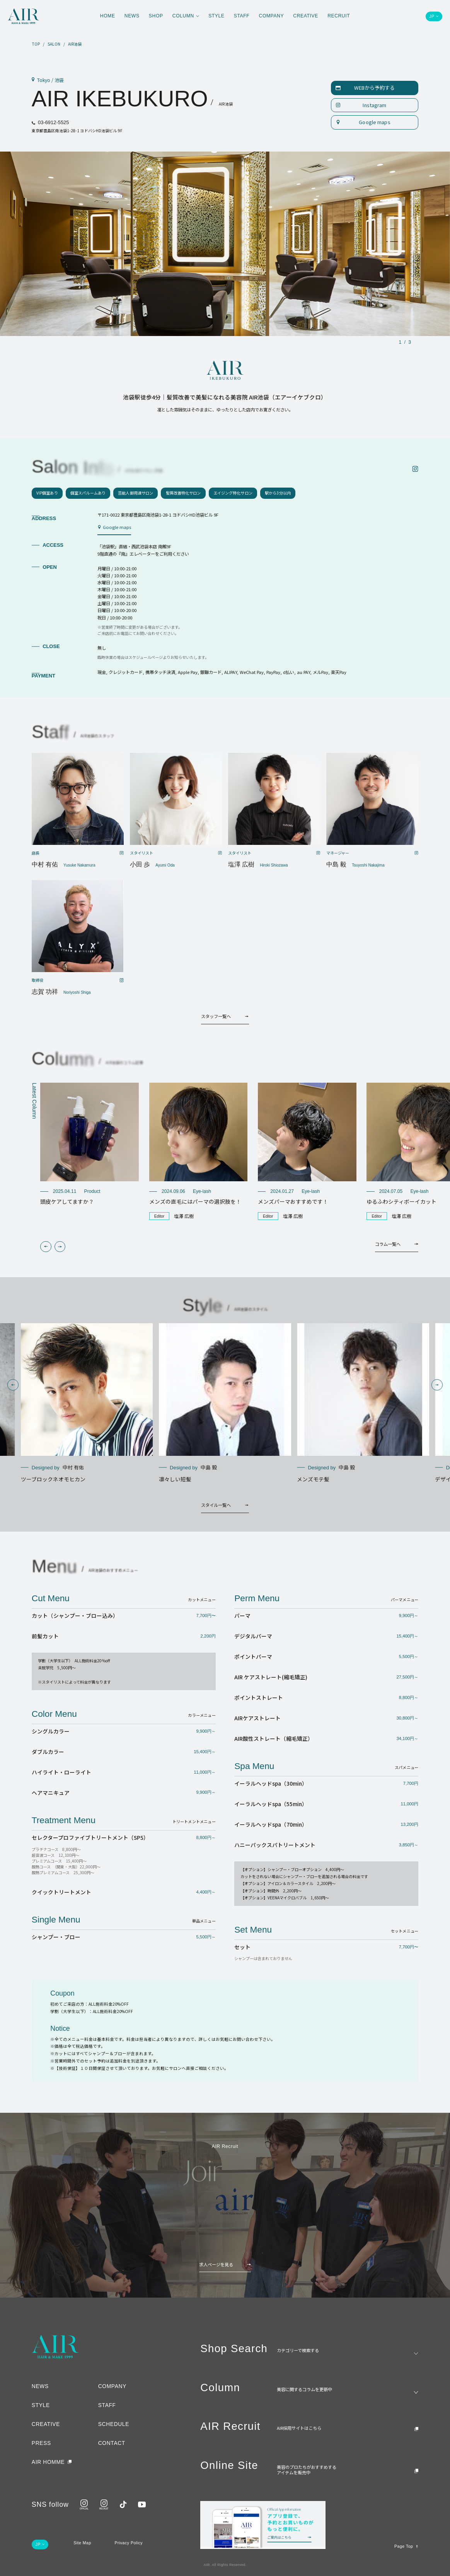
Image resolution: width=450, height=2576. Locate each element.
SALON (54, 44)
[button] (45, 1246)
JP (431, 16)
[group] (89, 1144)
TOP (36, 44)
